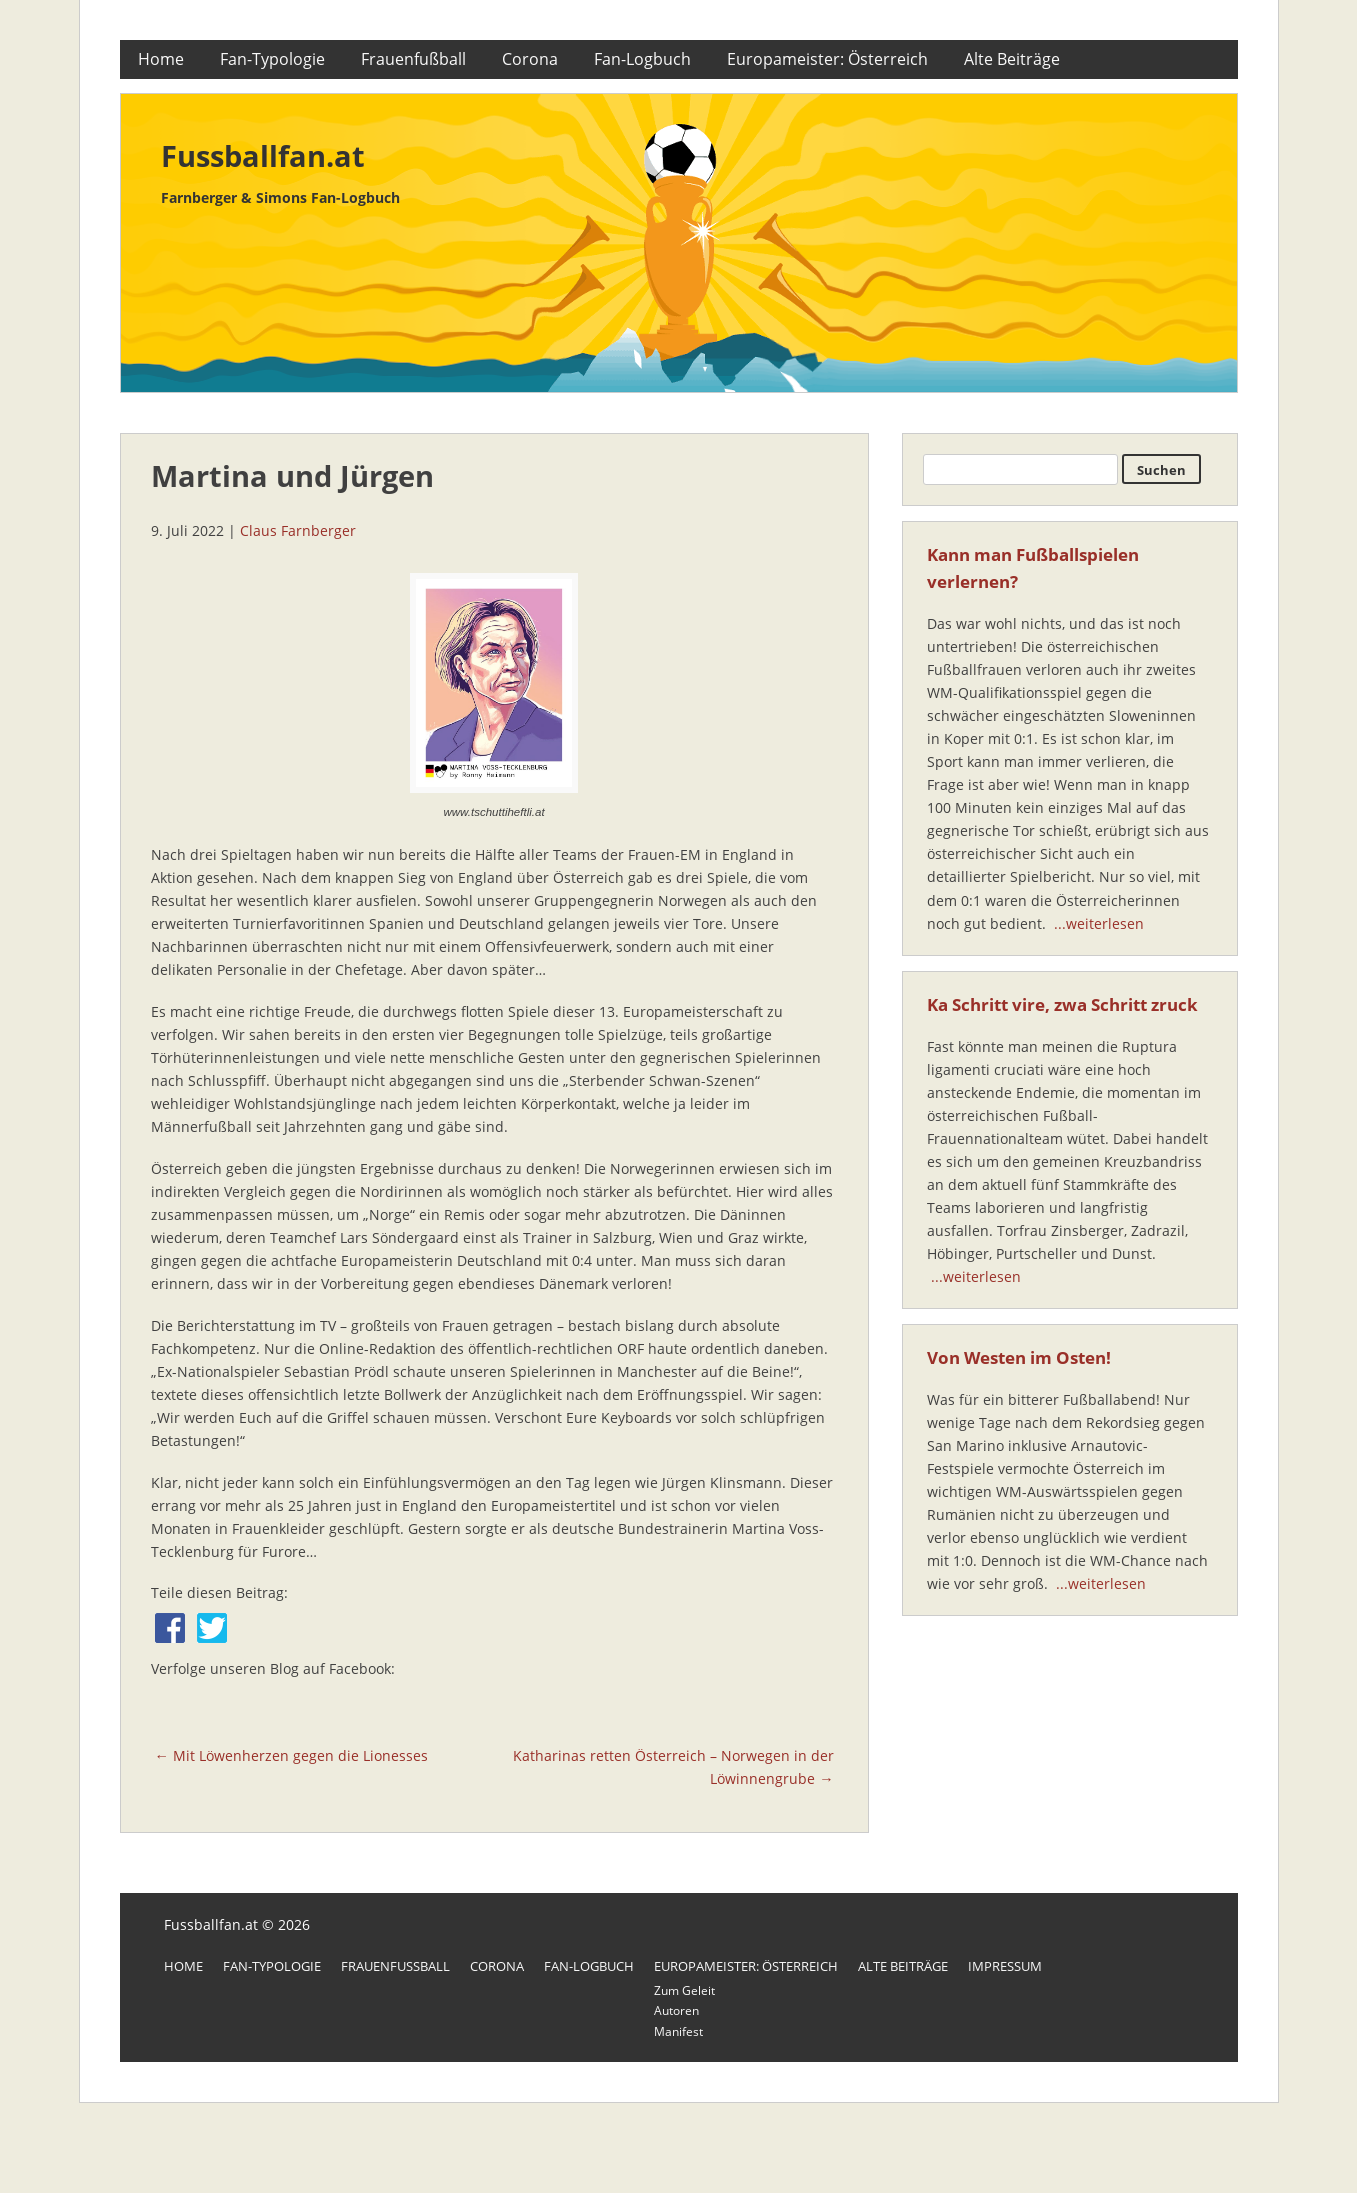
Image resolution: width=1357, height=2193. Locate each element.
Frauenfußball (413, 59)
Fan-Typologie (272, 59)
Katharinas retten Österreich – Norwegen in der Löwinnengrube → (673, 1767)
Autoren (676, 2010)
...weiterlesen (1099, 923)
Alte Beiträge (1012, 59)
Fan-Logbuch (642, 59)
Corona (530, 59)
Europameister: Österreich (827, 59)
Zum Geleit (684, 1990)
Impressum (1005, 1966)
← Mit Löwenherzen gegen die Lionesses (291, 1755)
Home (161, 59)
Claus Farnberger (298, 530)
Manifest (678, 2031)
